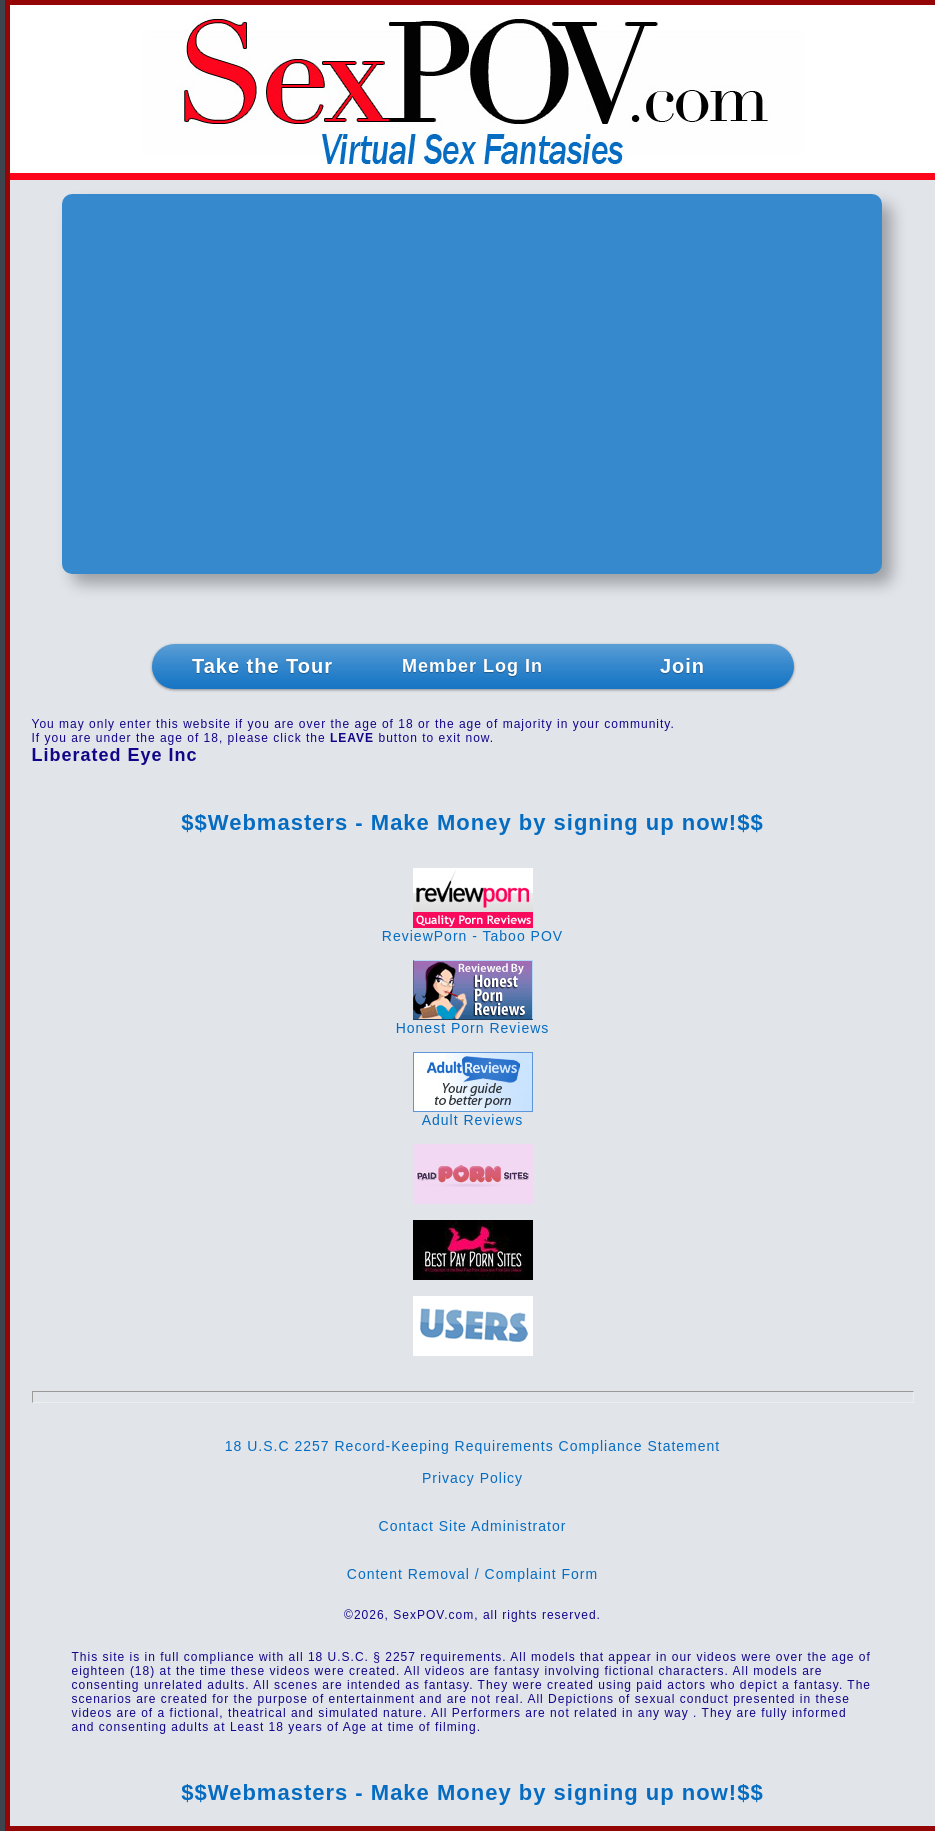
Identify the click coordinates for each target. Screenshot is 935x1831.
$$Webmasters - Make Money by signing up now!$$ (472, 822)
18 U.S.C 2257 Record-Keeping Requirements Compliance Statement (472, 1446)
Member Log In (472, 666)
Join (682, 666)
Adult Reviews (473, 1113)
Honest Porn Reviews (473, 1021)
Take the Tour (262, 666)
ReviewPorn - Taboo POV (472, 929)
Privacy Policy (472, 1478)
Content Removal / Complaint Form (472, 1574)
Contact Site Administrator (473, 1526)
